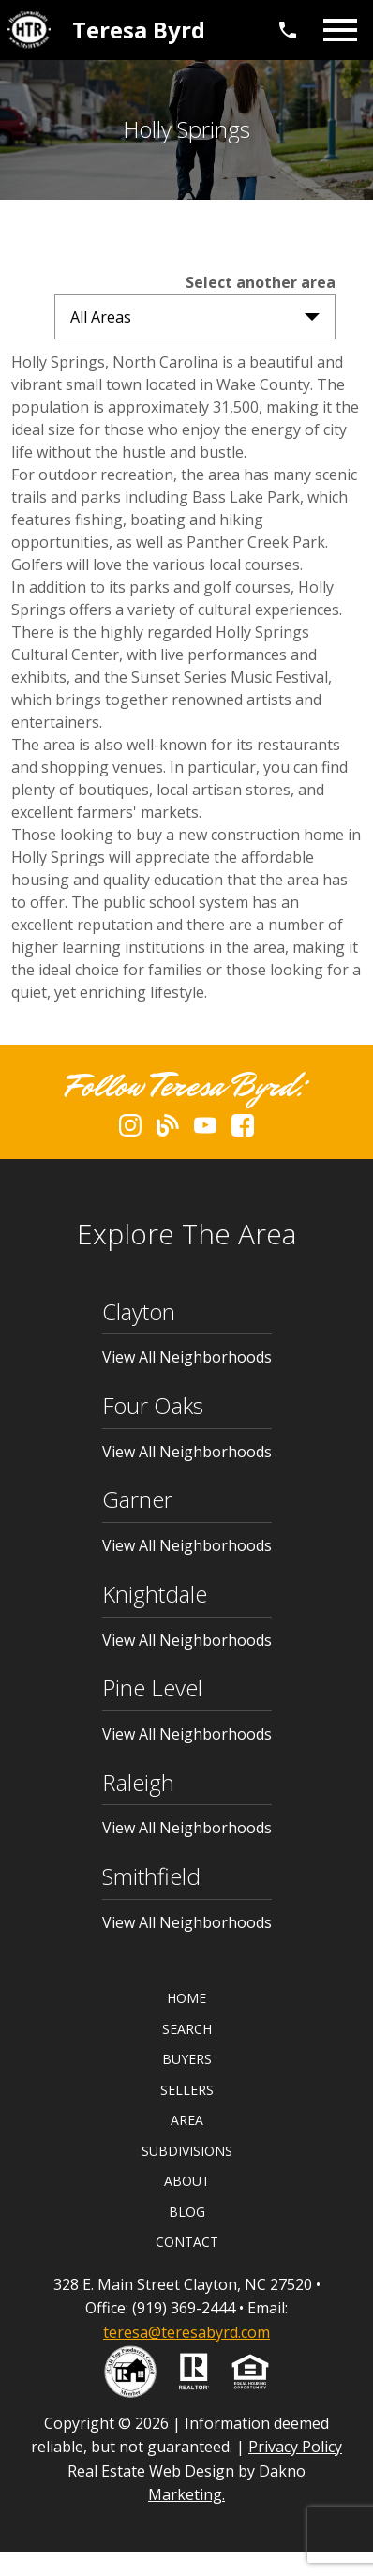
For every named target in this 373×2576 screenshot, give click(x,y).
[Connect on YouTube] (205, 1131)
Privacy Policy (295, 2446)
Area (187, 2120)
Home (186, 1998)
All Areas (100, 317)
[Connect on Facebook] (242, 1131)
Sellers (187, 2090)
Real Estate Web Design (150, 2471)
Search (187, 2029)
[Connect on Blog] (168, 1131)
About (187, 2181)
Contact (187, 2242)
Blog (187, 2212)
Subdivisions (187, 2151)
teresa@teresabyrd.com (186, 2332)
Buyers (187, 2059)
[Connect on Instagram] (130, 1131)
